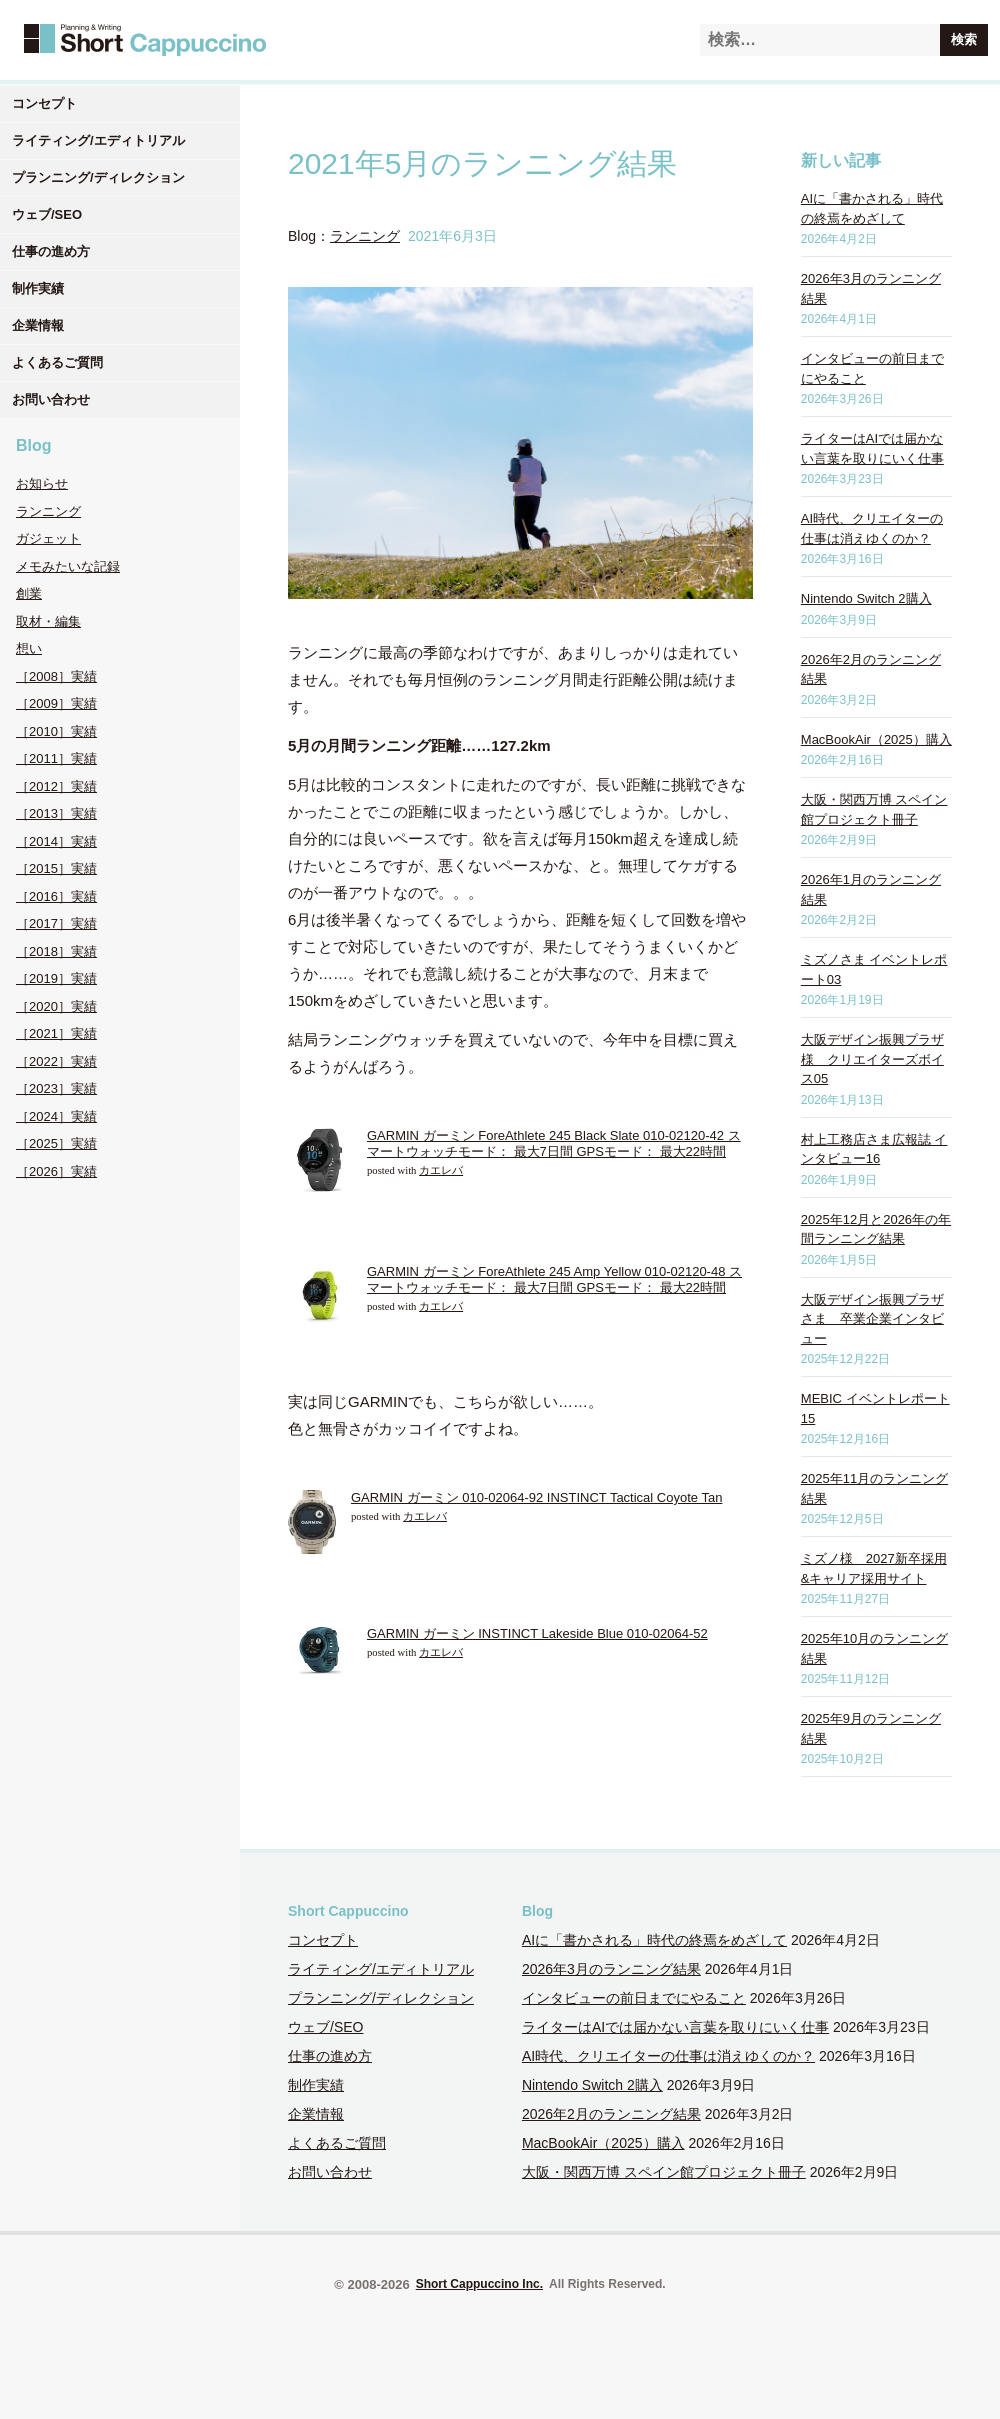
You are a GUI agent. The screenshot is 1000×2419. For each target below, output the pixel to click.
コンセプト (44, 103)
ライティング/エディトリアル (98, 140)
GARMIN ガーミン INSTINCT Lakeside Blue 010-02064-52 (537, 1633)
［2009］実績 (56, 703)
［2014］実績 (56, 841)
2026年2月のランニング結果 (611, 2114)
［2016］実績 (56, 896)
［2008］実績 (56, 676)
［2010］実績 (56, 731)
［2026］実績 (56, 1171)
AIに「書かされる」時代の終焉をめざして (654, 1940)
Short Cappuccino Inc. (479, 2284)
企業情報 (38, 325)
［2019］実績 (56, 978)
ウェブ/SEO (47, 214)
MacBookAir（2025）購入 (876, 739)
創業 (29, 593)
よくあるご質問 (57, 362)
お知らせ (42, 483)
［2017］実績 (56, 923)
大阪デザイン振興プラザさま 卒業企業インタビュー (872, 1319)
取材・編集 (48, 621)
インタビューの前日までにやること (634, 1998)
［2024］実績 (56, 1116)
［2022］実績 (56, 1061)
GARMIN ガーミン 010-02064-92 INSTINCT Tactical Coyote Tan (536, 1497)
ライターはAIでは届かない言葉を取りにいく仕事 (675, 2027)
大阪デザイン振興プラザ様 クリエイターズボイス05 (872, 1059)
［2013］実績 (56, 813)
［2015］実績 (56, 868)
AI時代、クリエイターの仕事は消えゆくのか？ (668, 2056)
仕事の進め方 (51, 251)
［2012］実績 (56, 786)
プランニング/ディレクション (98, 177)
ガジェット (48, 538)
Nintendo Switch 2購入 (866, 598)
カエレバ (441, 1170)
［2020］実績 (56, 1006)
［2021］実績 (56, 1033)
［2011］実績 (56, 758)
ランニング (48, 511)
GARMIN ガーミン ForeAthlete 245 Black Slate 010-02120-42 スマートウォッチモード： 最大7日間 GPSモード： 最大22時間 (554, 1143)
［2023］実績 (56, 1088)
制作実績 (38, 288)
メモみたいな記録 (68, 566)
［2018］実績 (56, 951)
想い (29, 648)
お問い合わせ (51, 399)
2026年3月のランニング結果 (611, 1969)
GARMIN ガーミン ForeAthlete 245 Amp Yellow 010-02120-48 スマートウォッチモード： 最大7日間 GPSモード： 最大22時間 (554, 1279)
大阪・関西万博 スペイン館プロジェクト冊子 (664, 2172)
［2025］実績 (56, 1143)
